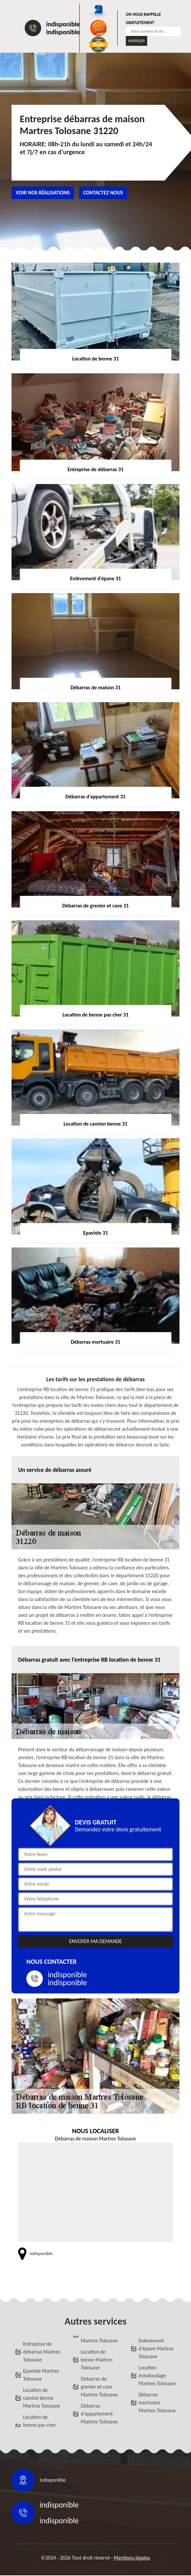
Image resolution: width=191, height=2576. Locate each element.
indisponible (63, 24)
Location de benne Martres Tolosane (97, 2360)
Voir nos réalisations (43, 192)
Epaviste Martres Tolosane (41, 2375)
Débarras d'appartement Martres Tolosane (99, 2414)
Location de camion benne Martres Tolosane (41, 2398)
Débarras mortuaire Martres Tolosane (157, 2402)
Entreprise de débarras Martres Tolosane (41, 2352)
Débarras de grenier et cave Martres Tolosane (99, 2387)
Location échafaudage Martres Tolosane (157, 2375)
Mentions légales (132, 2558)
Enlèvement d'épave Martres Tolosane (156, 2348)
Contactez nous (103, 192)
